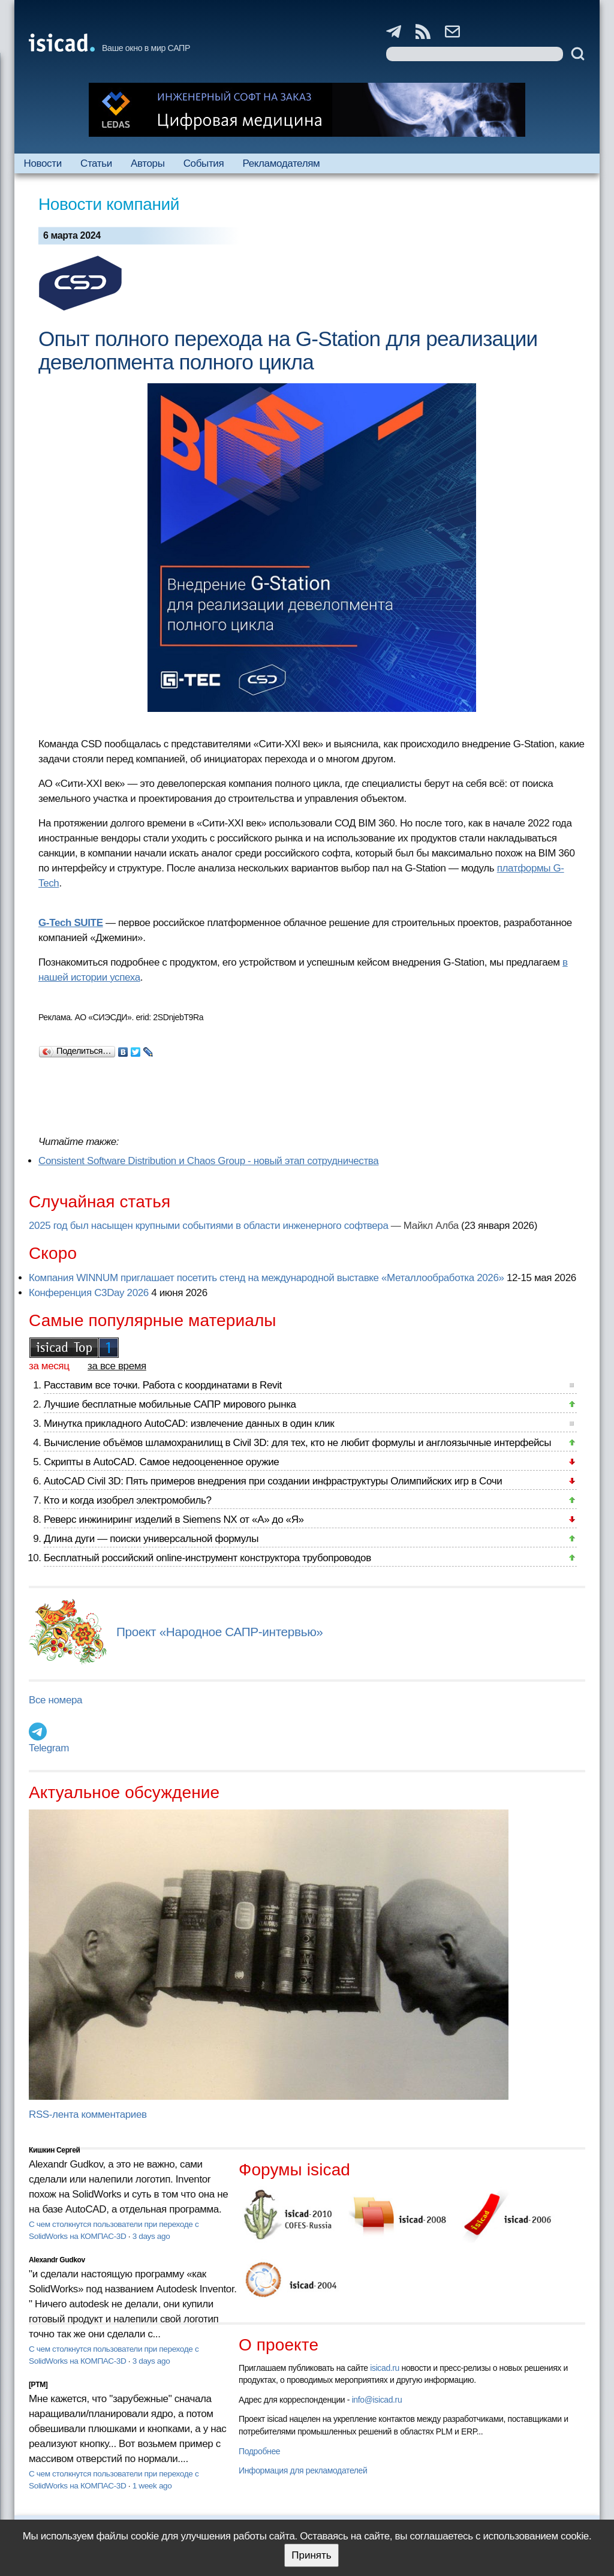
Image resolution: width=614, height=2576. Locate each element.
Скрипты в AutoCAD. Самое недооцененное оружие (161, 1462)
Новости (43, 163)
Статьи (96, 163)
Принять (311, 2555)
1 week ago (152, 2485)
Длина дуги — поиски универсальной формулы (151, 1538)
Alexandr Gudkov (57, 2260)
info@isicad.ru (377, 2399)
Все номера (55, 1700)
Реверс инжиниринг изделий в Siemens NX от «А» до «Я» (174, 1519)
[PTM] (38, 2384)
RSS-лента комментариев (88, 2114)
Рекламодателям (281, 163)
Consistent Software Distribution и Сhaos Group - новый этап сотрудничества (208, 1161)
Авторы (147, 163)
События (203, 163)
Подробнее (259, 2451)
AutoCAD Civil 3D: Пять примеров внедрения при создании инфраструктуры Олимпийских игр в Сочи (273, 1481)
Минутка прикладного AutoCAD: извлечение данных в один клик (189, 1423)
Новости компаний (108, 204)
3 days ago (151, 2236)
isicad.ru (384, 2368)
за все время (117, 1366)
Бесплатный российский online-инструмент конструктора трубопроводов (207, 1558)
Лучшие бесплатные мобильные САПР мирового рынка (170, 1404)
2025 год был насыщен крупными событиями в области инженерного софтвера (209, 1225)
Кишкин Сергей (54, 2150)
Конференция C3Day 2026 (89, 1292)
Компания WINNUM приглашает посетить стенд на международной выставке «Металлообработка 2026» (266, 1278)
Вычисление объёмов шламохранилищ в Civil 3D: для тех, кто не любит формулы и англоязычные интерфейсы (297, 1442)
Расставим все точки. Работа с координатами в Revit (163, 1385)
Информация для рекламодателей (303, 2470)
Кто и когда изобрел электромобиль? (128, 1500)
